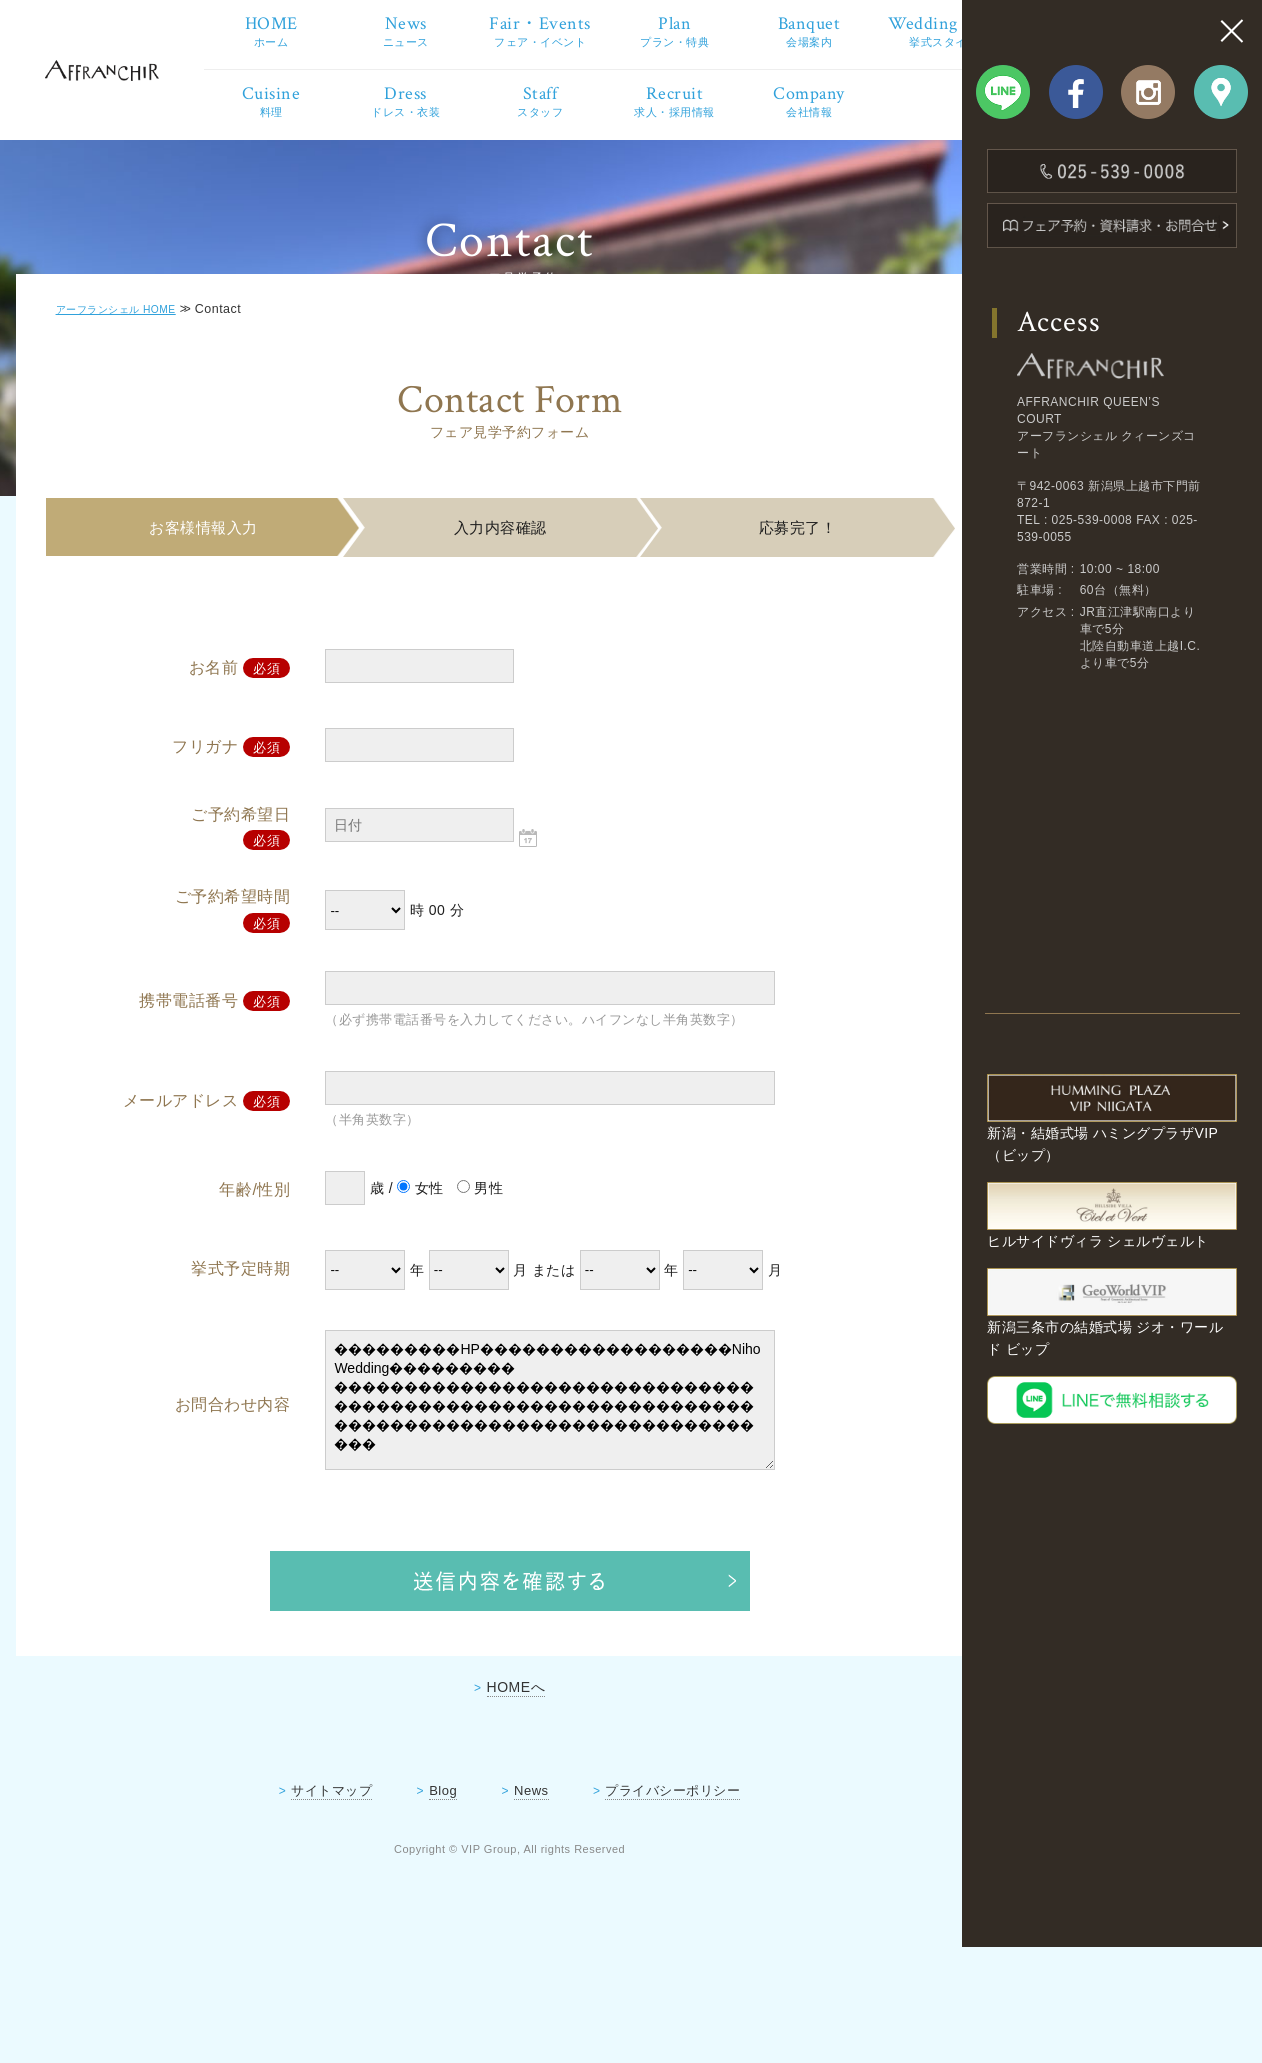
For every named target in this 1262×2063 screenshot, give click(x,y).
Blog (415, 1893)
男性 (474, 1292)
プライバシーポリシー (644, 1893)
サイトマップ (303, 1893)
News (502, 1893)
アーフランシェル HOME (135, 415)
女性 (415, 1292)
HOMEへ (487, 1791)
